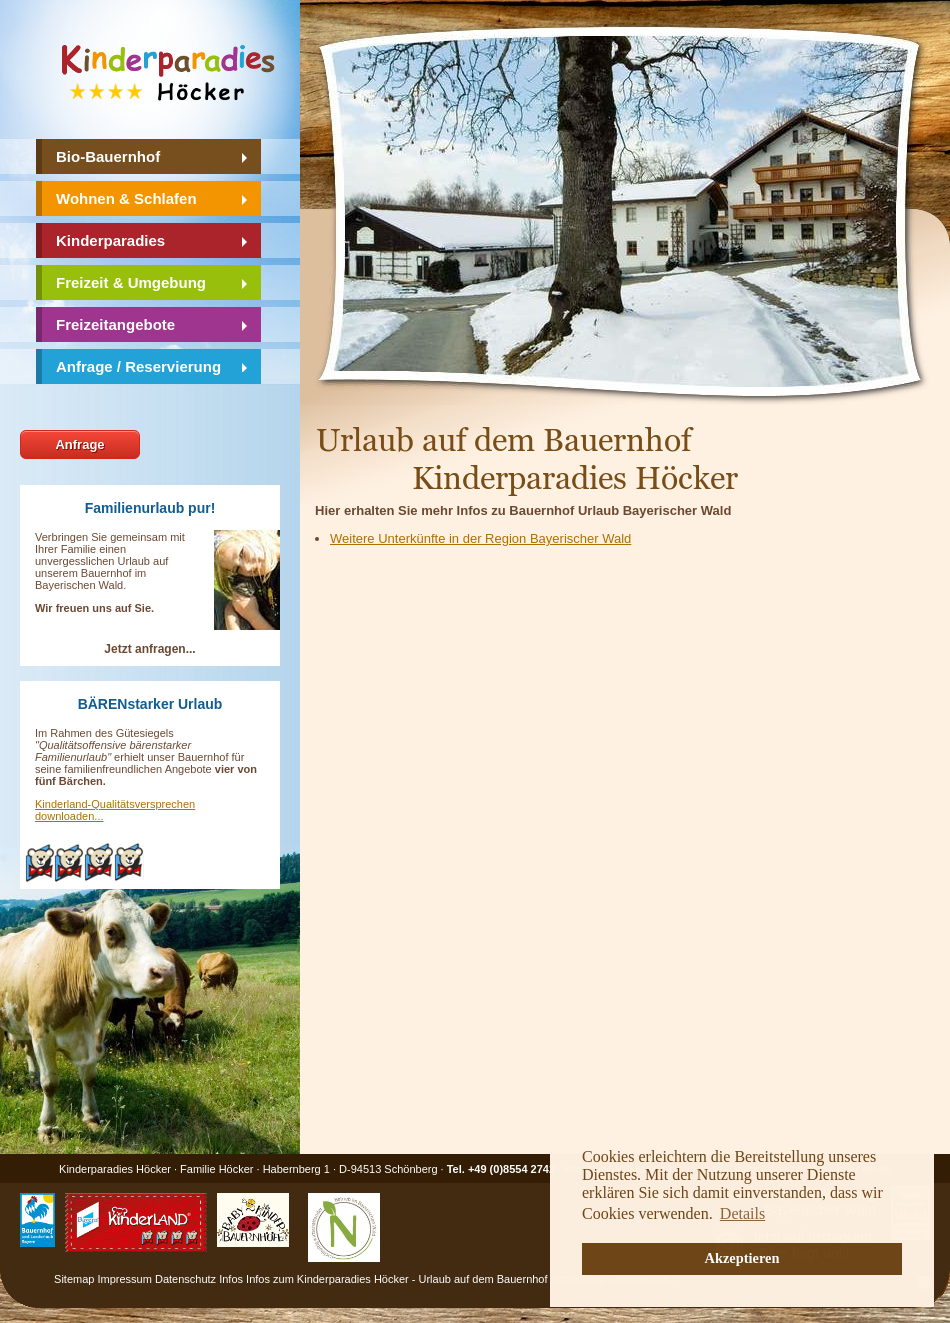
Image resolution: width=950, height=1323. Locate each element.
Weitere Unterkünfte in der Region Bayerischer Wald (480, 538)
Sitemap (74, 1279)
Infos (231, 1279)
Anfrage (79, 444)
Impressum (125, 1279)
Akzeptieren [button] (742, 1258)
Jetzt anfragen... (149, 649)
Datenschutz (185, 1279)
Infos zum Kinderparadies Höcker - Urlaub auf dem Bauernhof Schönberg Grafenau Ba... (462, 1279)
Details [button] (742, 1213)
